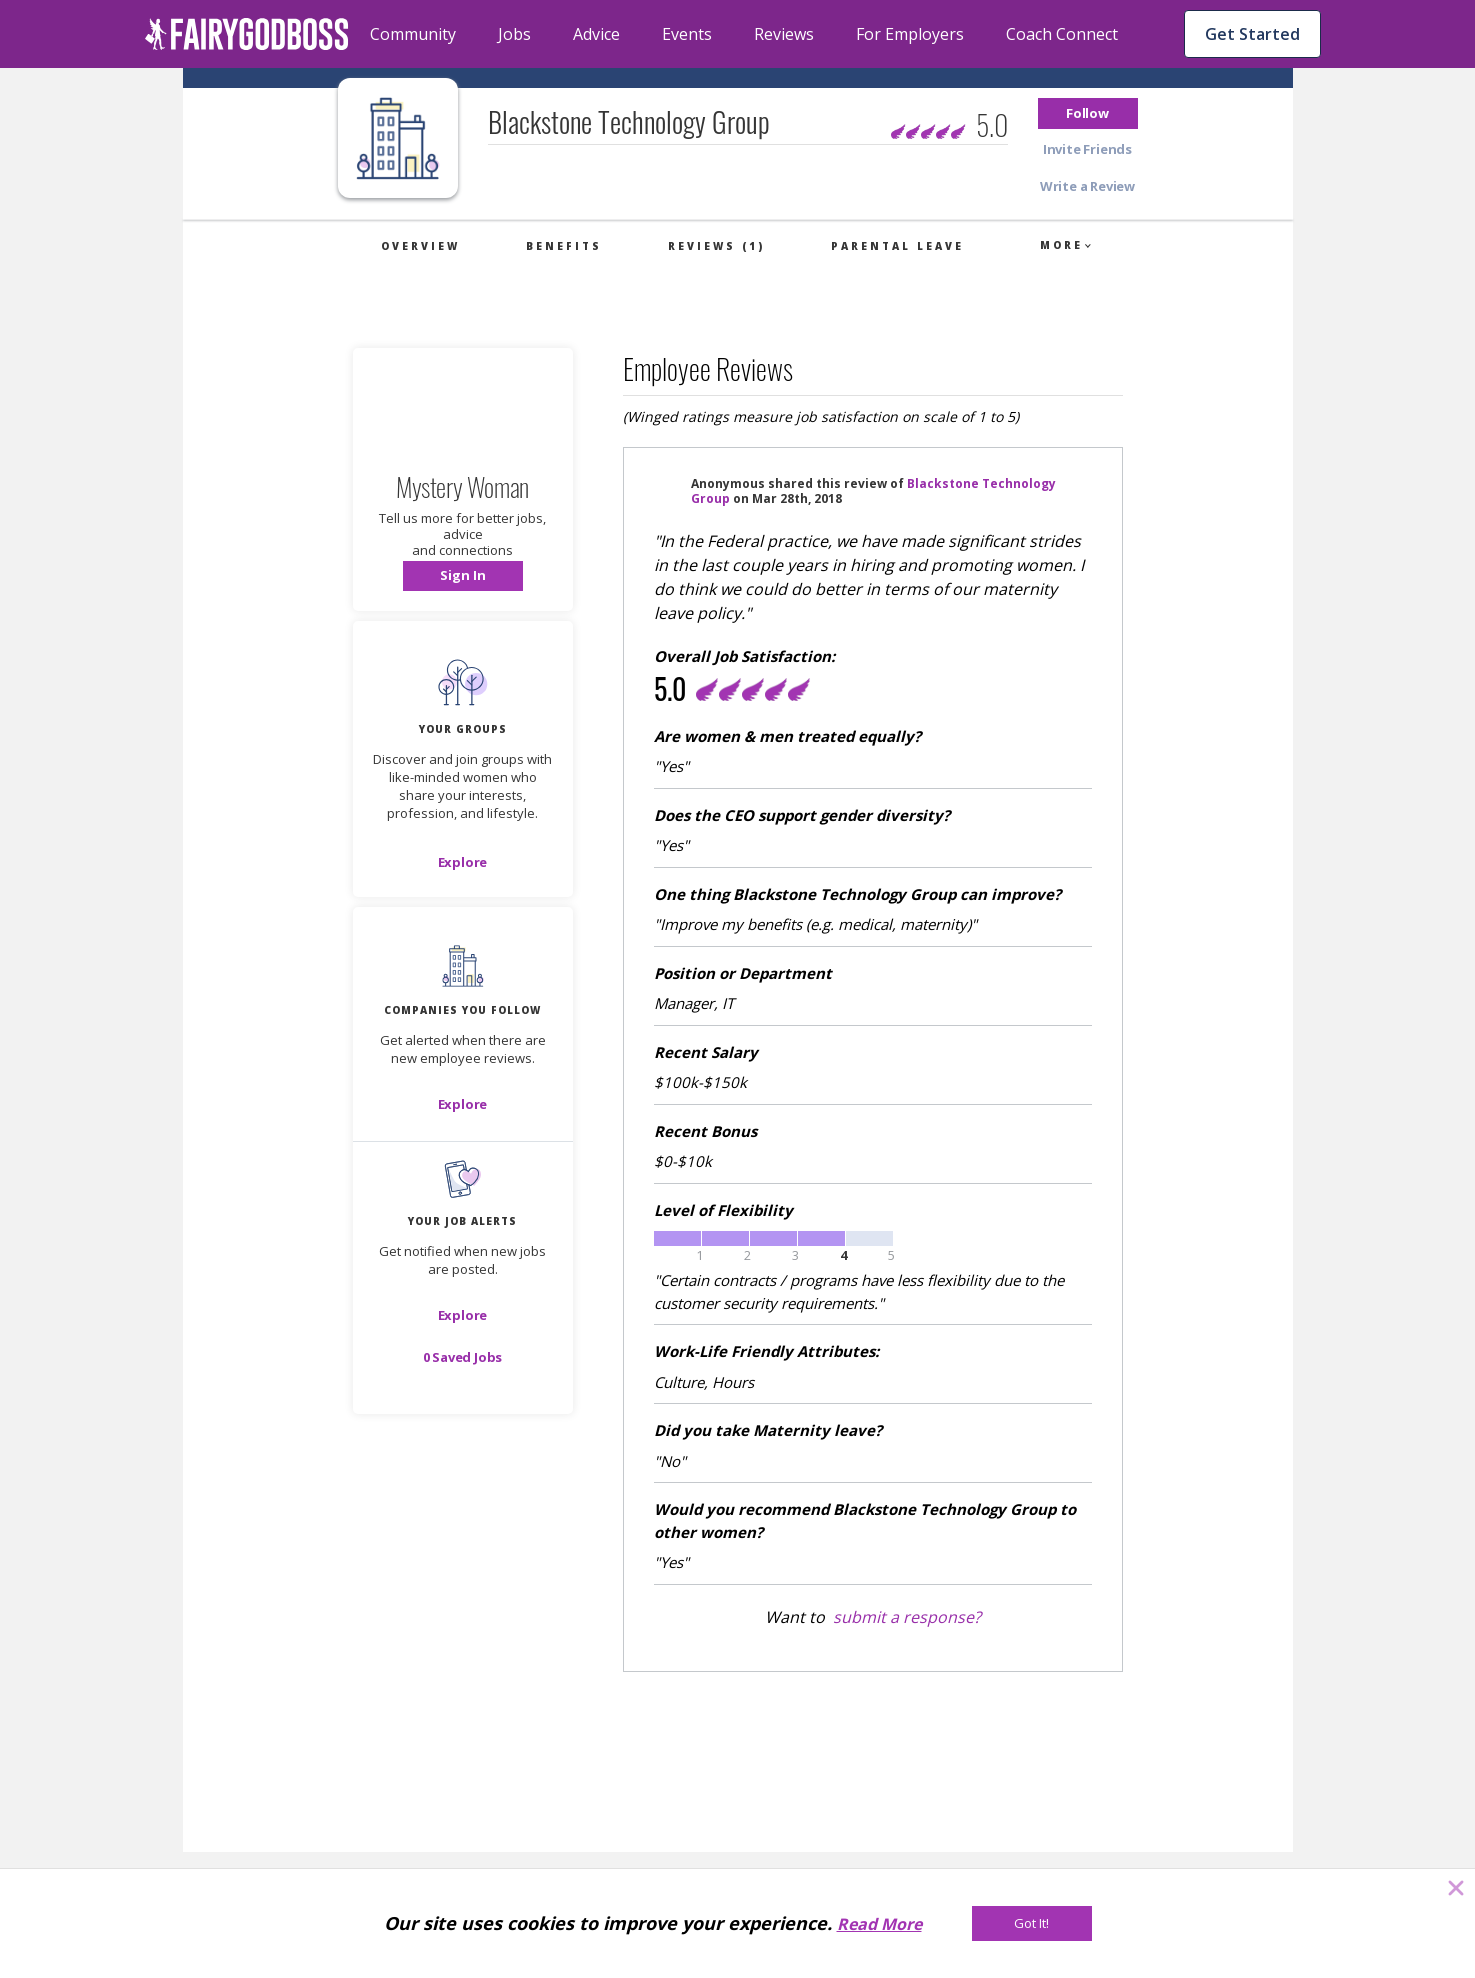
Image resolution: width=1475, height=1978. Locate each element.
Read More (879, 1924)
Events (687, 34)
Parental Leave (897, 246)
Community (413, 34)
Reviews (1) (716, 246)
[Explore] (463, 862)
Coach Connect (1062, 34)
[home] (247, 34)
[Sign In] (463, 576)
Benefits (564, 246)
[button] (1088, 113)
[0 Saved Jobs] (463, 1357)
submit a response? (907, 1617)
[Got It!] (1032, 1923)
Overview (420, 246)
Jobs (514, 34)
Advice (596, 34)
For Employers (910, 34)
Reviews (784, 34)
